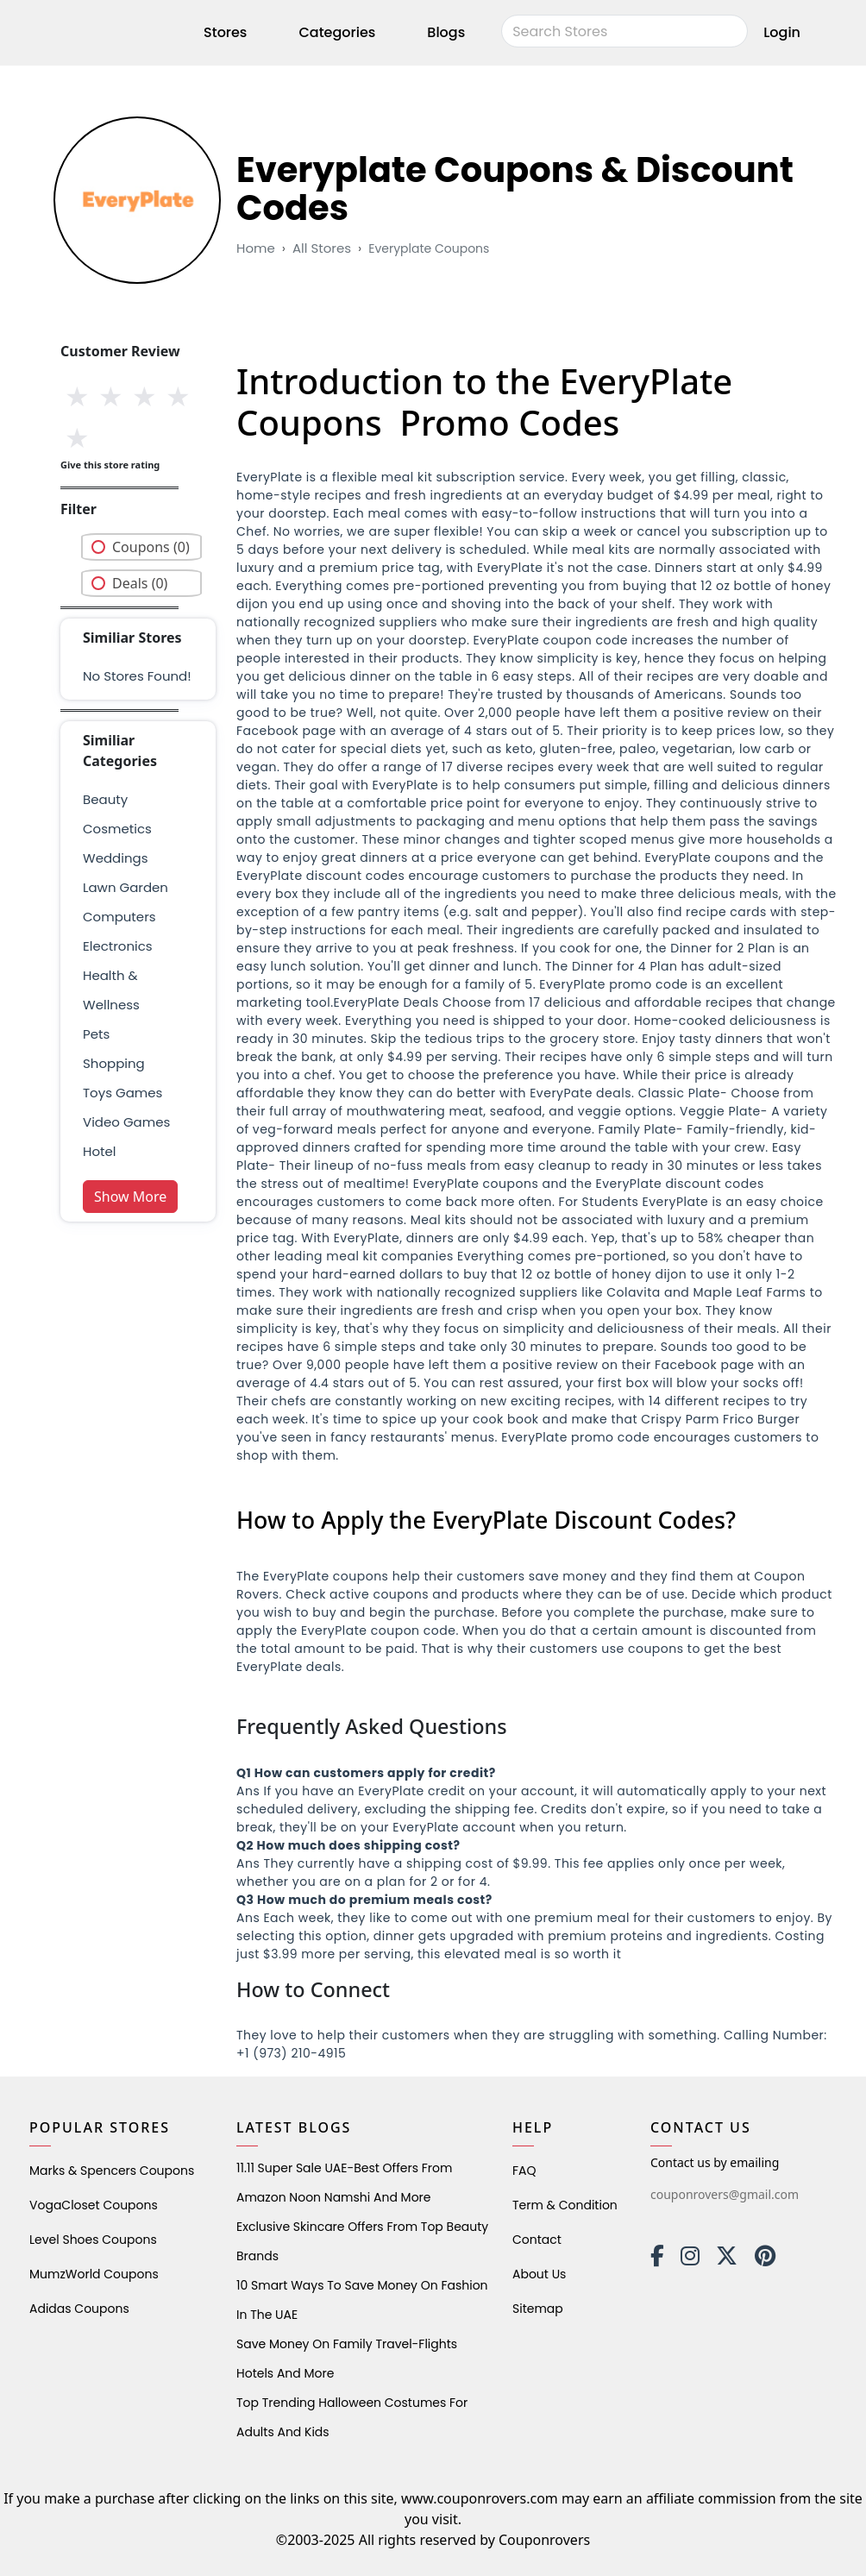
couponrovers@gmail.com (724, 2194)
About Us (539, 2274)
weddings (115, 858)
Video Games (126, 1122)
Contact (537, 2239)
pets (96, 1034)
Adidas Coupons (79, 2308)
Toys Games (122, 1093)
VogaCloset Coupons (93, 2205)
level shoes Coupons (93, 2239)
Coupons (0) (151, 546)
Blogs (446, 32)
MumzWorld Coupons (94, 2274)
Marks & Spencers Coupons (111, 2170)
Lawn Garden (125, 887)
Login (781, 32)
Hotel (99, 1151)
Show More (130, 1196)
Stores (225, 32)
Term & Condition (565, 2205)
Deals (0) (139, 583)
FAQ (524, 2170)
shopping (114, 1063)
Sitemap (537, 2308)
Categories (336, 32)
